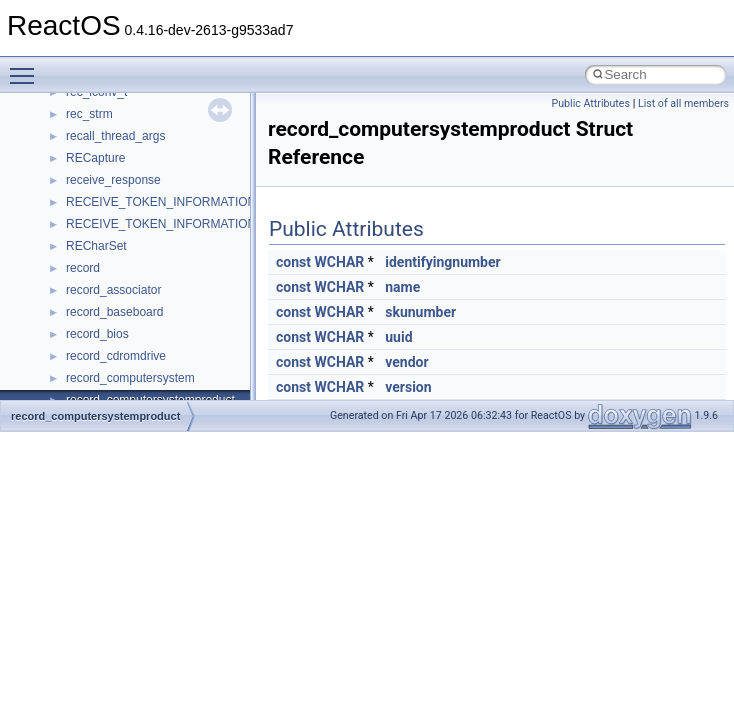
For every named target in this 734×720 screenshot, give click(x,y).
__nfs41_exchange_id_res (136, 388)
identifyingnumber (442, 262)
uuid (398, 337)
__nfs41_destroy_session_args (149, 322)
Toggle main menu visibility (27, 67)
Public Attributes (590, 103)
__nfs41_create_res (119, 124)
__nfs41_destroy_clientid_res (144, 300)
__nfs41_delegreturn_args (136, 234)
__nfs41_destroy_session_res (145, 344)
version (408, 387)
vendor (406, 362)
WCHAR (339, 262)
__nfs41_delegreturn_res (132, 256)
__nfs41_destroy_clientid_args (147, 278)
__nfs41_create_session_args (146, 146)
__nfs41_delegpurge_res (132, 212)
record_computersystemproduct (95, 416)
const (293, 262)
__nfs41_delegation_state (134, 190)
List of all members (683, 103)
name (402, 287)
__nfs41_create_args (122, 102)
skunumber (420, 312)
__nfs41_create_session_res (142, 168)
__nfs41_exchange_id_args (139, 366)
